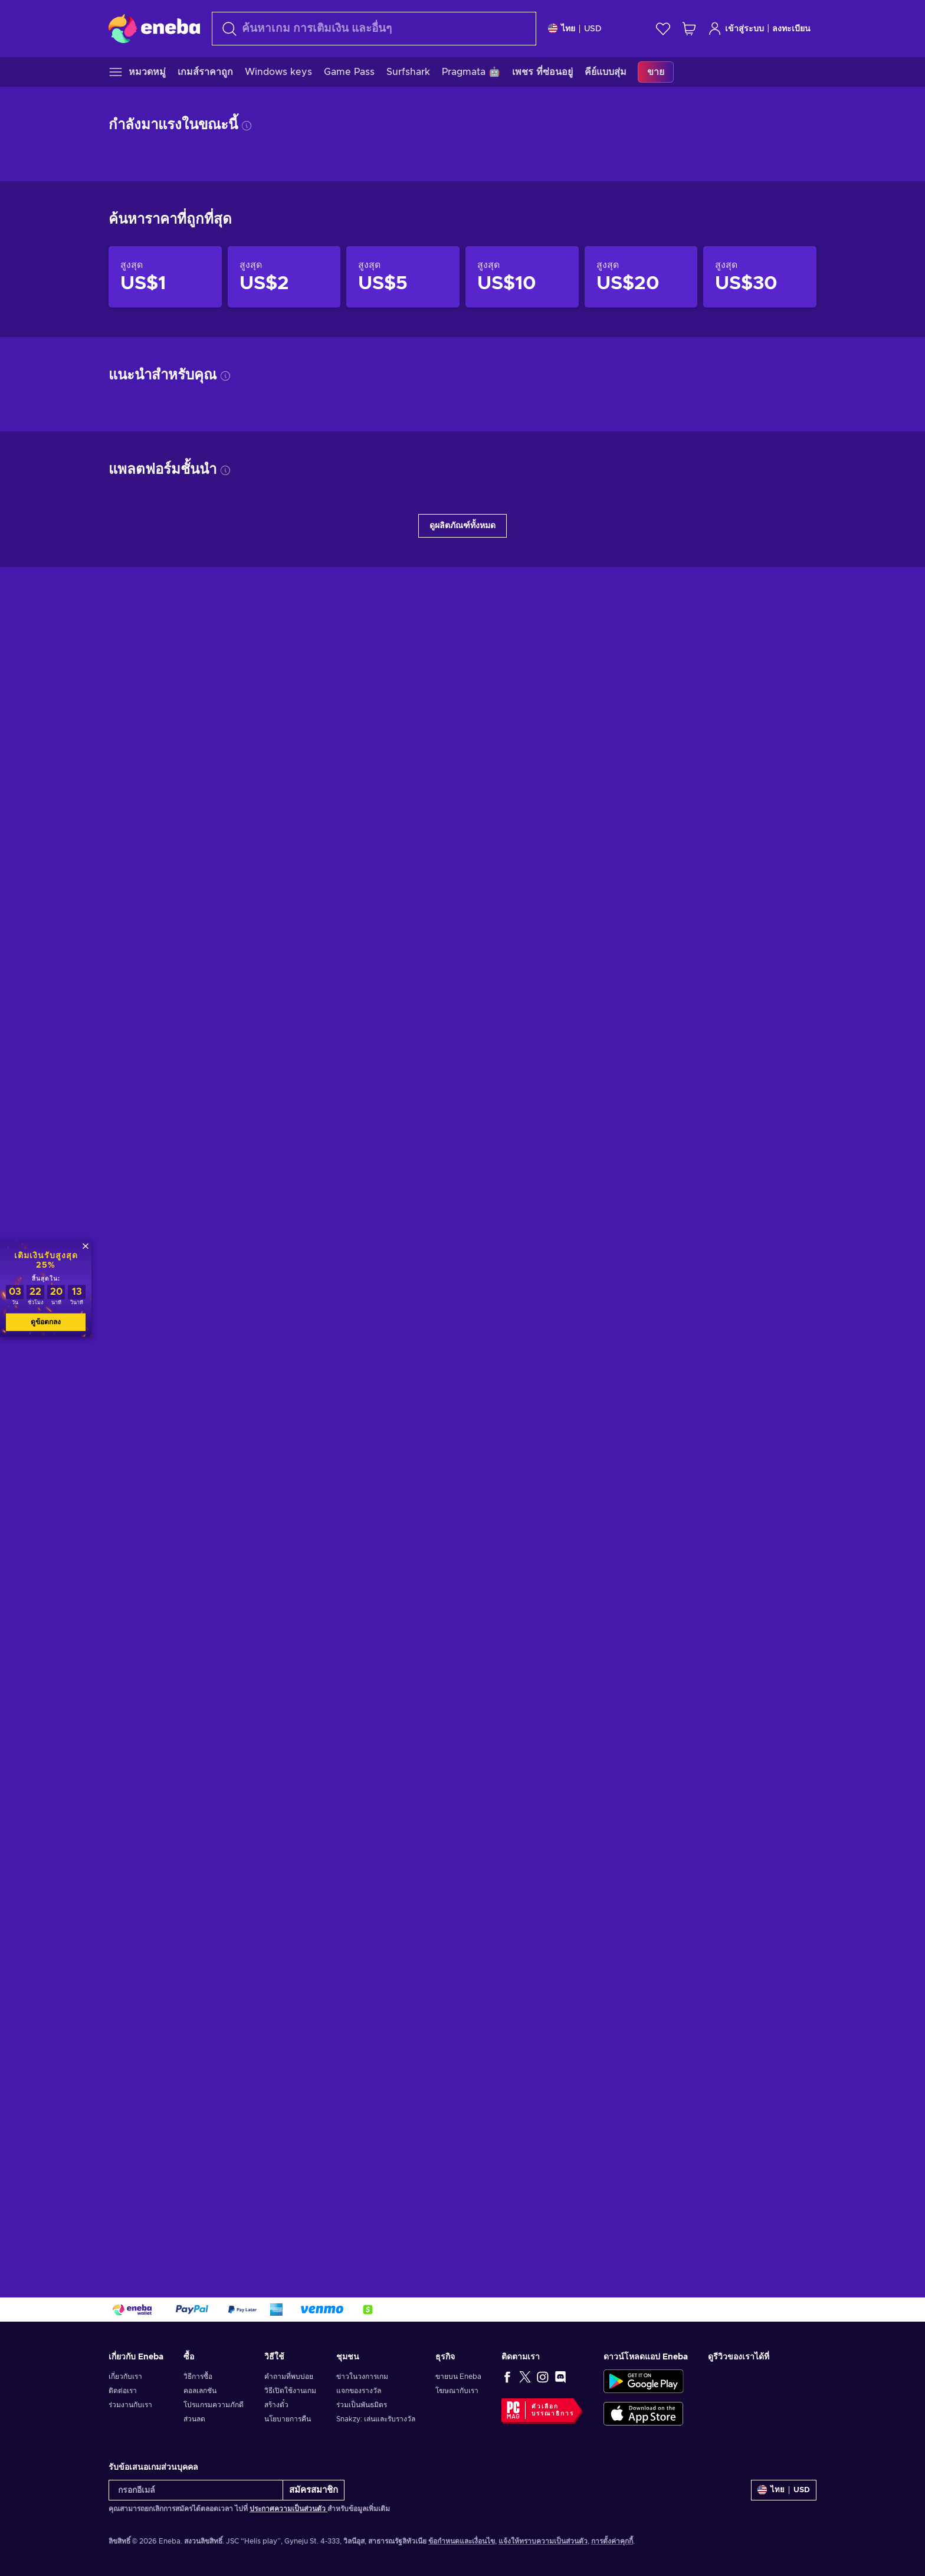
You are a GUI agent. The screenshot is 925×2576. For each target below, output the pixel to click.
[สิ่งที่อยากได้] (663, 28)
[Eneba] (154, 28)
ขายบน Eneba (458, 2376)
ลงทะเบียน (791, 29)
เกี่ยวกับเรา (125, 2376)
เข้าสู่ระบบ (736, 28)
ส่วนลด (194, 2419)
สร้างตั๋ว (276, 2404)
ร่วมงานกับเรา (130, 2404)
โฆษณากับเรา (456, 2390)
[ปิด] (85, 1246)
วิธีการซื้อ (197, 2376)
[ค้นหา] (374, 28)
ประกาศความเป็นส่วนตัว (288, 2508)
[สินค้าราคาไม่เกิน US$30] (759, 276)
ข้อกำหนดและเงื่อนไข (461, 2541)
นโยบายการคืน (287, 2419)
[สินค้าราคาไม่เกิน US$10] (522, 276)
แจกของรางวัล (358, 2390)
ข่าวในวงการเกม (362, 2376)
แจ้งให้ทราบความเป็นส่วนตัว (543, 2541)
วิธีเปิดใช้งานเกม (290, 2390)
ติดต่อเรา (123, 2390)
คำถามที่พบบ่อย (288, 2376)
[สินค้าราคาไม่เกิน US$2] (284, 276)
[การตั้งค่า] (575, 28)
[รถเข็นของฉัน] (689, 28)
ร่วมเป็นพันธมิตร (361, 2404)
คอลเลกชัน (200, 2390)
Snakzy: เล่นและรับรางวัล (375, 2419)
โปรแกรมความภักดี (213, 2404)
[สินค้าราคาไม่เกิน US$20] (641, 276)
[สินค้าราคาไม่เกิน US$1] (165, 276)
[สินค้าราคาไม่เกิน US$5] (403, 276)
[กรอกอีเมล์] (196, 2490)
